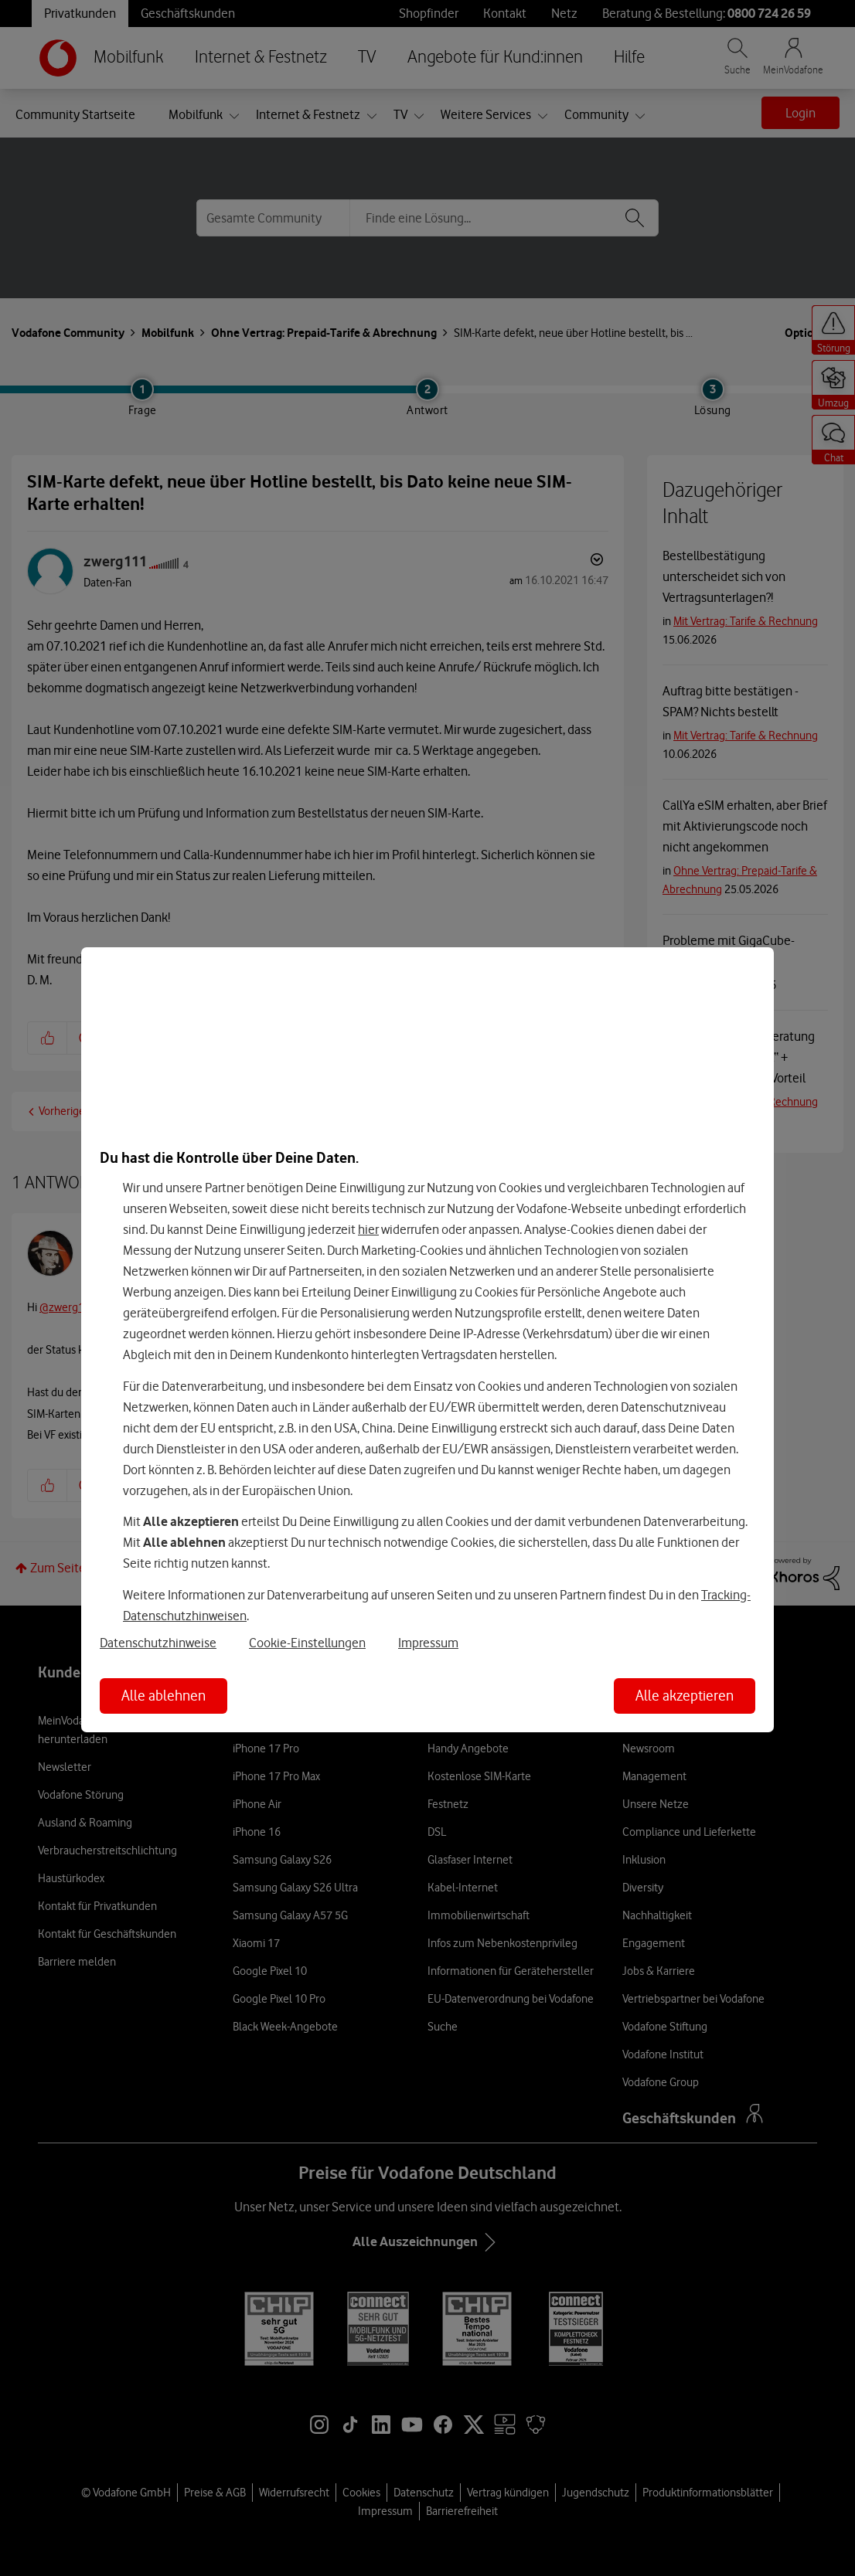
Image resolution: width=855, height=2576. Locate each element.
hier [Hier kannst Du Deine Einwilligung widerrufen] (368, 1229)
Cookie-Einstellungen (307, 1642)
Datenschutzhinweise (158, 1642)
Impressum (428, 1642)
